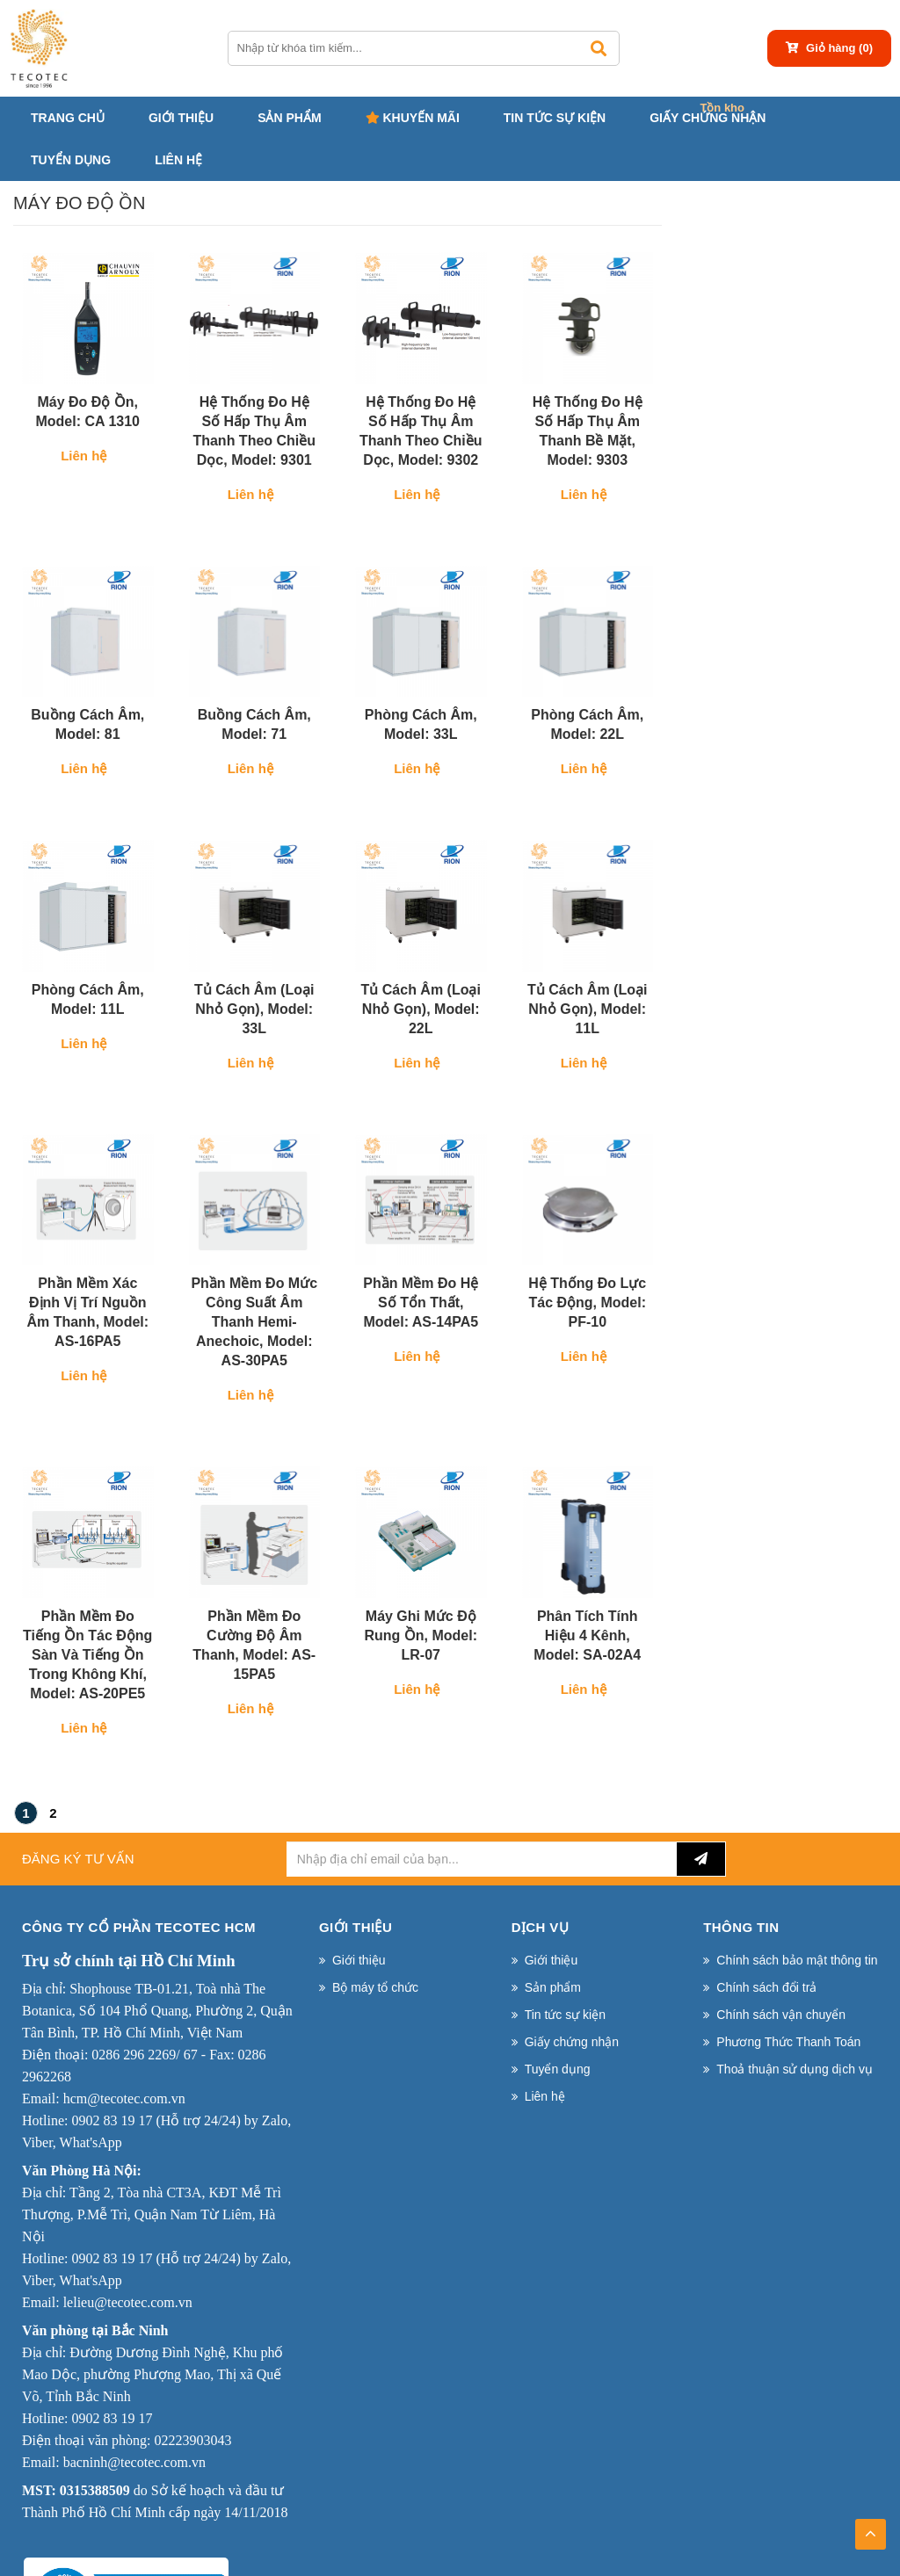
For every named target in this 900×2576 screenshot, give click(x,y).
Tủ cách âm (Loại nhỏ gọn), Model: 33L (254, 1009)
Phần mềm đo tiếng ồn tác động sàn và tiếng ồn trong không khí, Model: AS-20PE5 (87, 1655)
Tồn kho (722, 107)
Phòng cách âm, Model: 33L (421, 724)
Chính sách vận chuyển (781, 2015)
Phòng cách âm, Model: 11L (88, 999)
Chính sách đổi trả (766, 1987)
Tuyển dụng (71, 160)
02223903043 (192, 2440)
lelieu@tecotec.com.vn (127, 2302)
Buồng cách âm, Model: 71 (254, 724)
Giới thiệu (181, 118)
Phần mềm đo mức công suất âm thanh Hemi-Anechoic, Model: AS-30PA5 (254, 1322)
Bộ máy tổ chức (375, 1987)
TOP (870, 2528)
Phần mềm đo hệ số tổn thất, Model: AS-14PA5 (420, 1302)
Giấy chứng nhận (708, 118)
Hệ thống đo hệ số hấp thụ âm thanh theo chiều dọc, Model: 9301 (254, 430)
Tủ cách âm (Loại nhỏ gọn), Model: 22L (421, 1009)
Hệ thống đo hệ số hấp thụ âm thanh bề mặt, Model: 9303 (587, 430)
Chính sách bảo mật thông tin (796, 1960)
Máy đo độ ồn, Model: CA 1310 (87, 411)
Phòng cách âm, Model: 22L (587, 724)
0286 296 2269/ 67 (144, 2054)
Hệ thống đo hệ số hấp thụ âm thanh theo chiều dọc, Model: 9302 (421, 430)
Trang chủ (68, 118)
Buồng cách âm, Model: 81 (87, 724)
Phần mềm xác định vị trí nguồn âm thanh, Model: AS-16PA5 (87, 1312)
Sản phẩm (289, 118)
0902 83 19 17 (111, 2120)
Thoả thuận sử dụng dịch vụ (794, 2069)
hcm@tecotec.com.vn (124, 2098)
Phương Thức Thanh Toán (788, 2042)
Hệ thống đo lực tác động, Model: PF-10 (587, 1302)
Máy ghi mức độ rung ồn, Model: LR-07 (420, 1635)
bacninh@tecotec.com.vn (134, 2462)
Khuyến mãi (413, 118)
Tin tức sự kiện (555, 118)
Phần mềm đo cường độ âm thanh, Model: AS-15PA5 (254, 1645)
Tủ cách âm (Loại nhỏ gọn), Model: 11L (587, 1009)
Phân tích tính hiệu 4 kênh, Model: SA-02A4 (587, 1635)
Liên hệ (178, 160)
